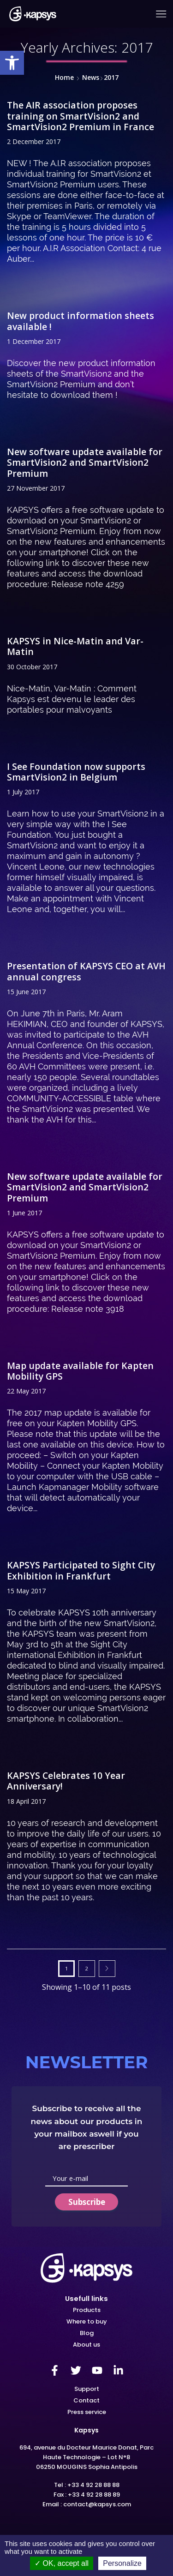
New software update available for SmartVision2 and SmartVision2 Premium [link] (84, 462)
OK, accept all (62, 2563)
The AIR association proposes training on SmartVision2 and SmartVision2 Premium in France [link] (80, 116)
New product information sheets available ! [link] (80, 320)
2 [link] (86, 1968)
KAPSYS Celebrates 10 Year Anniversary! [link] (66, 1780)
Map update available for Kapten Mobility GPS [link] (80, 1370)
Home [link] (64, 77)
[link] (12, 63)
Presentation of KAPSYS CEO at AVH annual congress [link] (86, 971)
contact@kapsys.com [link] (97, 2504)
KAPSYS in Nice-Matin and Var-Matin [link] (75, 646)
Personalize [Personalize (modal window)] (122, 2563)
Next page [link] (107, 1968)
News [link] (90, 77)
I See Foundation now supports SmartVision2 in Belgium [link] (76, 771)
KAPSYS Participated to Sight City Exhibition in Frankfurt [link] (81, 1570)
